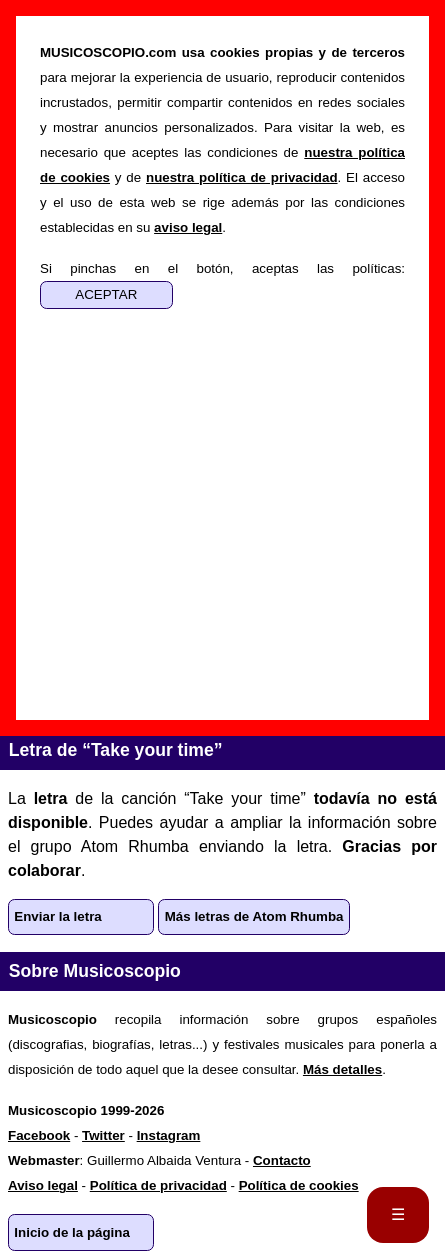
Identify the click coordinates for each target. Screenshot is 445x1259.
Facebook (39, 1135)
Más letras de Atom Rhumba (254, 916)
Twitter (103, 1135)
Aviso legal (43, 1185)
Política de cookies (299, 1185)
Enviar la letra (57, 916)
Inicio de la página (72, 1232)
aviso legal (188, 227)
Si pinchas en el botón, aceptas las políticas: (222, 268)
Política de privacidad (158, 1185)
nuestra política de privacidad (242, 177)
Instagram (169, 1135)
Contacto (282, 1160)
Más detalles (342, 1069)
